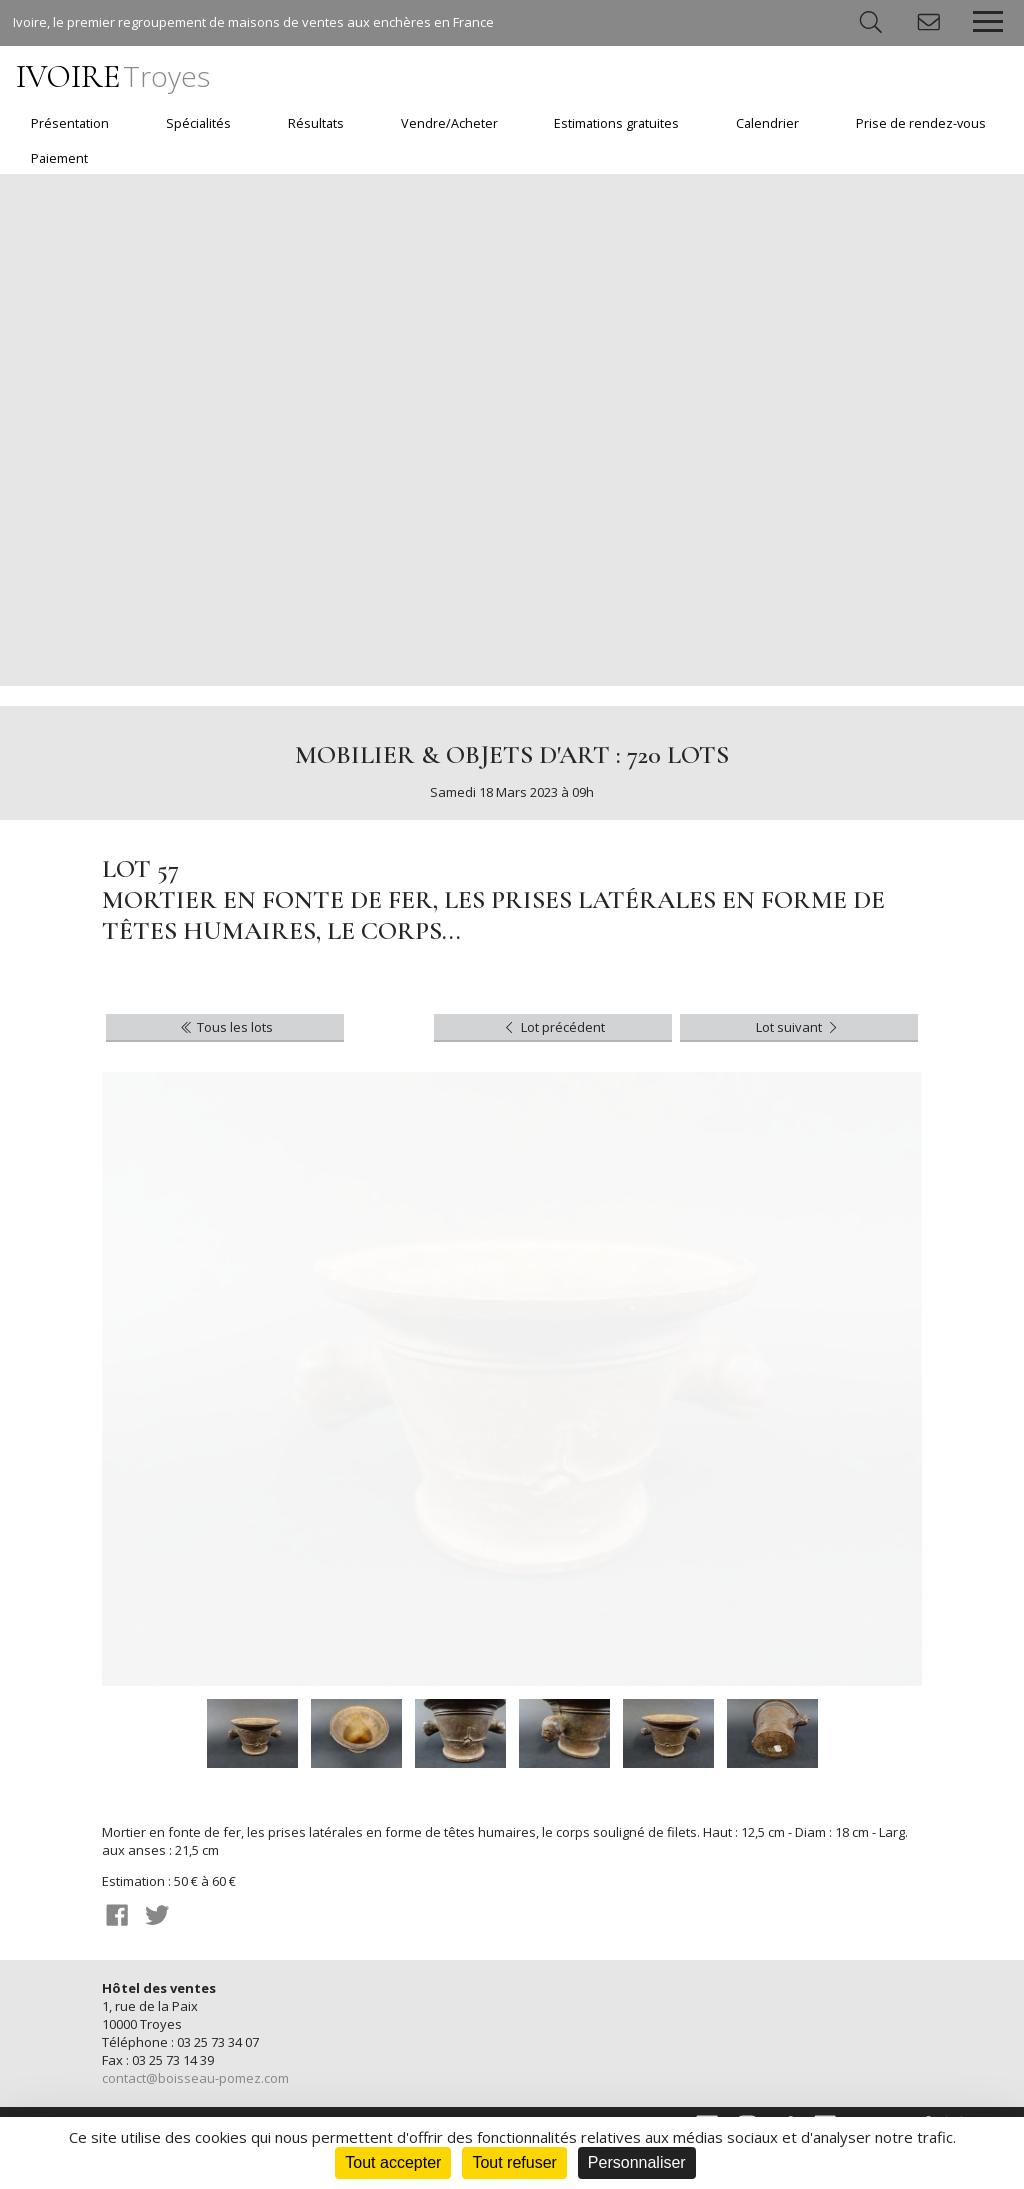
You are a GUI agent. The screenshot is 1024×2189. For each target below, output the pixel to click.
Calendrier (767, 123)
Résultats (316, 123)
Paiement (59, 158)
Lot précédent (552, 1027)
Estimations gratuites (616, 123)
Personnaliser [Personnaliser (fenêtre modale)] (637, 2162)
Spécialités (198, 123)
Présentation (70, 123)
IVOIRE (113, 76)
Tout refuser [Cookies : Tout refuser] (514, 2162)
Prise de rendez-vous (921, 123)
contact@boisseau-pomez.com (195, 2078)
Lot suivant (798, 1027)
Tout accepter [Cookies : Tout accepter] (393, 2162)
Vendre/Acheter (449, 123)
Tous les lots (225, 1027)
